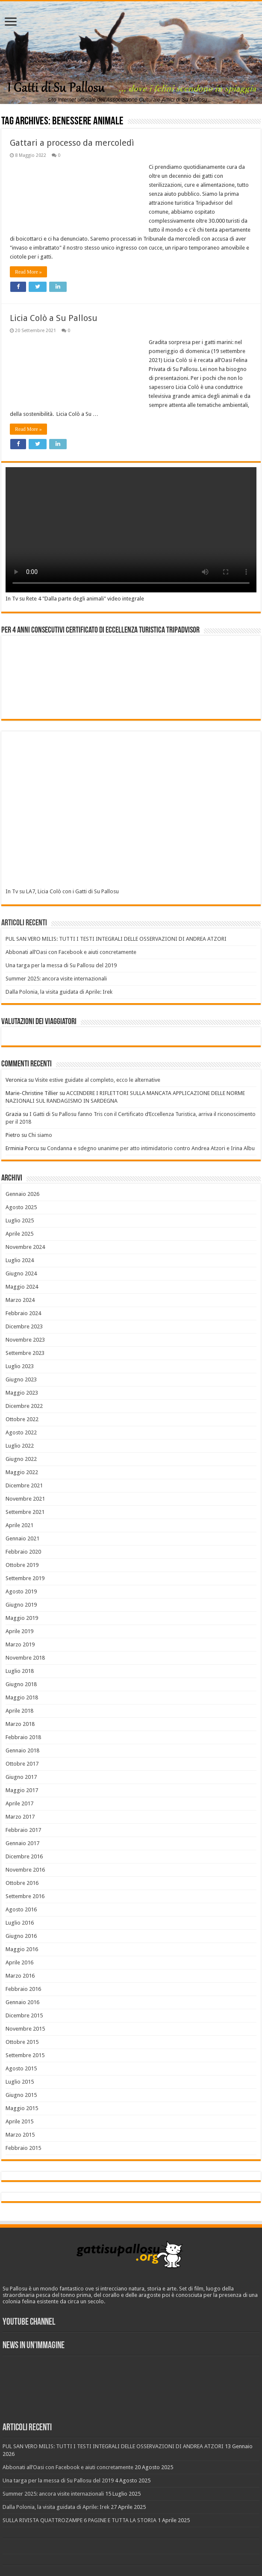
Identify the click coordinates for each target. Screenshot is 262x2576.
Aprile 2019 (19, 1631)
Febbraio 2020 (23, 1552)
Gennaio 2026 (22, 1194)
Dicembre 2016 (24, 1856)
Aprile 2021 (19, 1525)
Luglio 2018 (20, 1671)
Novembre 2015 (25, 2028)
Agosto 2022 (21, 1432)
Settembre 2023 (25, 1353)
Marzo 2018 (20, 1724)
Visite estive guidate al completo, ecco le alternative (97, 1080)
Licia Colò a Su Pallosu (53, 318)
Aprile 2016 (19, 1962)
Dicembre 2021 (24, 1485)
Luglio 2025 (20, 1220)
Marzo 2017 (20, 1817)
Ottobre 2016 (22, 1883)
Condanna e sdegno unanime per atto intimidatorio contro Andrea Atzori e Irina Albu (151, 1148)
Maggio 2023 (22, 1393)
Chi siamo (40, 1135)
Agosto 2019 (21, 1591)
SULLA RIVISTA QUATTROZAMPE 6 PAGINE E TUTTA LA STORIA (79, 2520)
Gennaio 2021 (22, 1538)
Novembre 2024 (25, 1247)
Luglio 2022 (20, 1446)
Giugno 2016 (21, 1936)
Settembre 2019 (25, 1578)
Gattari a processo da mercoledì (72, 143)
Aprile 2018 (19, 1711)
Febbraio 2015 (23, 2148)
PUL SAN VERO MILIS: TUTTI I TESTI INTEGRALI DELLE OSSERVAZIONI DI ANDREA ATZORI (116, 939)
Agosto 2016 (21, 1909)
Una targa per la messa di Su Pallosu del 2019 (61, 965)
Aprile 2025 (19, 1234)
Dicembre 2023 (24, 1326)
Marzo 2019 (20, 1644)
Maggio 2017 (22, 1790)
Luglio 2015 (20, 2081)
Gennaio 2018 (22, 1750)
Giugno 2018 (21, 1684)
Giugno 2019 (21, 1605)
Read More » (28, 272)
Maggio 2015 (22, 2108)
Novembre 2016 (25, 1869)
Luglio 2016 (20, 1922)
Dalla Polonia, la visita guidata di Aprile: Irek (59, 992)
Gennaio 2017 (22, 1843)
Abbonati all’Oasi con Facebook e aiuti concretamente (71, 952)
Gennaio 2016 (22, 2002)
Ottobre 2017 (22, 1764)
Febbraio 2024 (23, 1313)
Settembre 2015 (25, 2055)
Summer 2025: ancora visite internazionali (56, 978)
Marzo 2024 (20, 1300)
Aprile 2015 (19, 2121)
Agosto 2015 (21, 2068)
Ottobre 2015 (22, 2042)
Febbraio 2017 (23, 1830)
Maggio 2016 (22, 1949)
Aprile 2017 (19, 1803)
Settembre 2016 (25, 1896)
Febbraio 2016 (23, 1989)
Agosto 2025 (21, 1207)
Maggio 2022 (22, 1472)
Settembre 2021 (25, 1512)
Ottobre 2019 (22, 1565)
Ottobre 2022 (22, 1419)
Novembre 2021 (25, 1499)
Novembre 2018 (25, 1658)
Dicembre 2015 (24, 2015)
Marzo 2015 (20, 2134)
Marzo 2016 (20, 1975)
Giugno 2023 (21, 1379)
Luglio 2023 (20, 1366)
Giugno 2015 (21, 2095)
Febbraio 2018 (23, 1737)
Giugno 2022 (21, 1459)
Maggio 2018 (22, 1697)
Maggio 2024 (22, 1287)
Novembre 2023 (25, 1340)
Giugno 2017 (21, 1777)
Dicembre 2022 (24, 1406)
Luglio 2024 (20, 1260)
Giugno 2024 (21, 1273)
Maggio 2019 (22, 1618)
